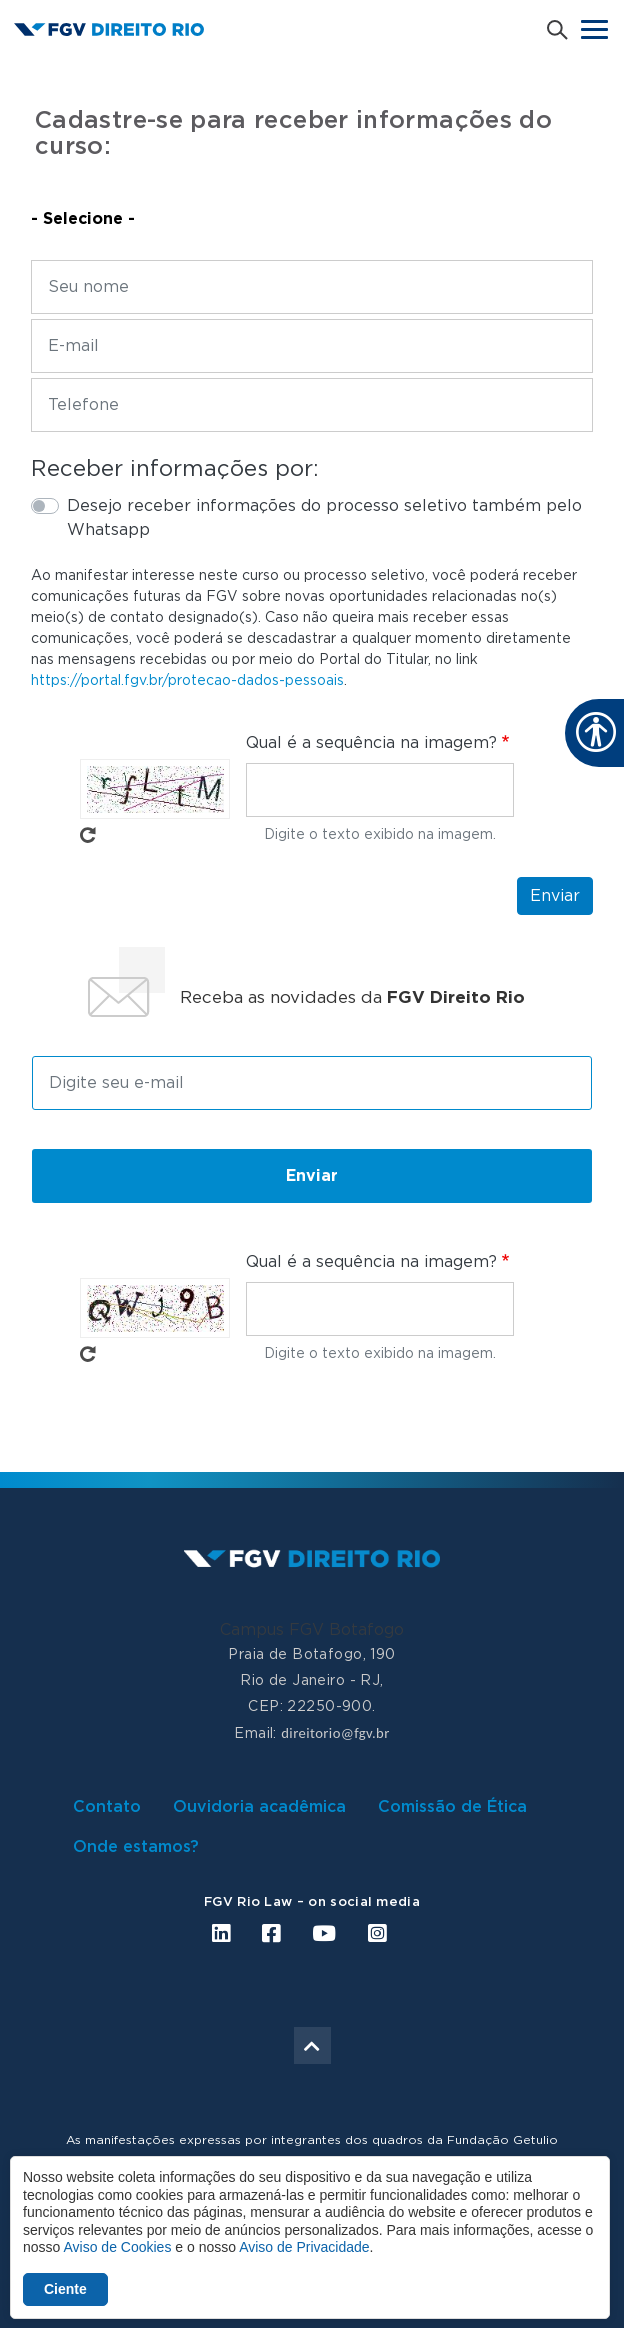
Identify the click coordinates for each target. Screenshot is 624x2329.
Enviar (555, 896)
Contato (107, 1807)
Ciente (65, 2289)
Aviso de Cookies (117, 2247)
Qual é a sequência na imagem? (371, 743)
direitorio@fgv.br (335, 1733)
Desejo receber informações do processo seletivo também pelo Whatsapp (324, 518)
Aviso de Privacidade (304, 2247)
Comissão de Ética (452, 1807)
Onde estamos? (136, 1847)
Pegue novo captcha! (88, 835)
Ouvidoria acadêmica (259, 1807)
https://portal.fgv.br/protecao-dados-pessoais (187, 681)
